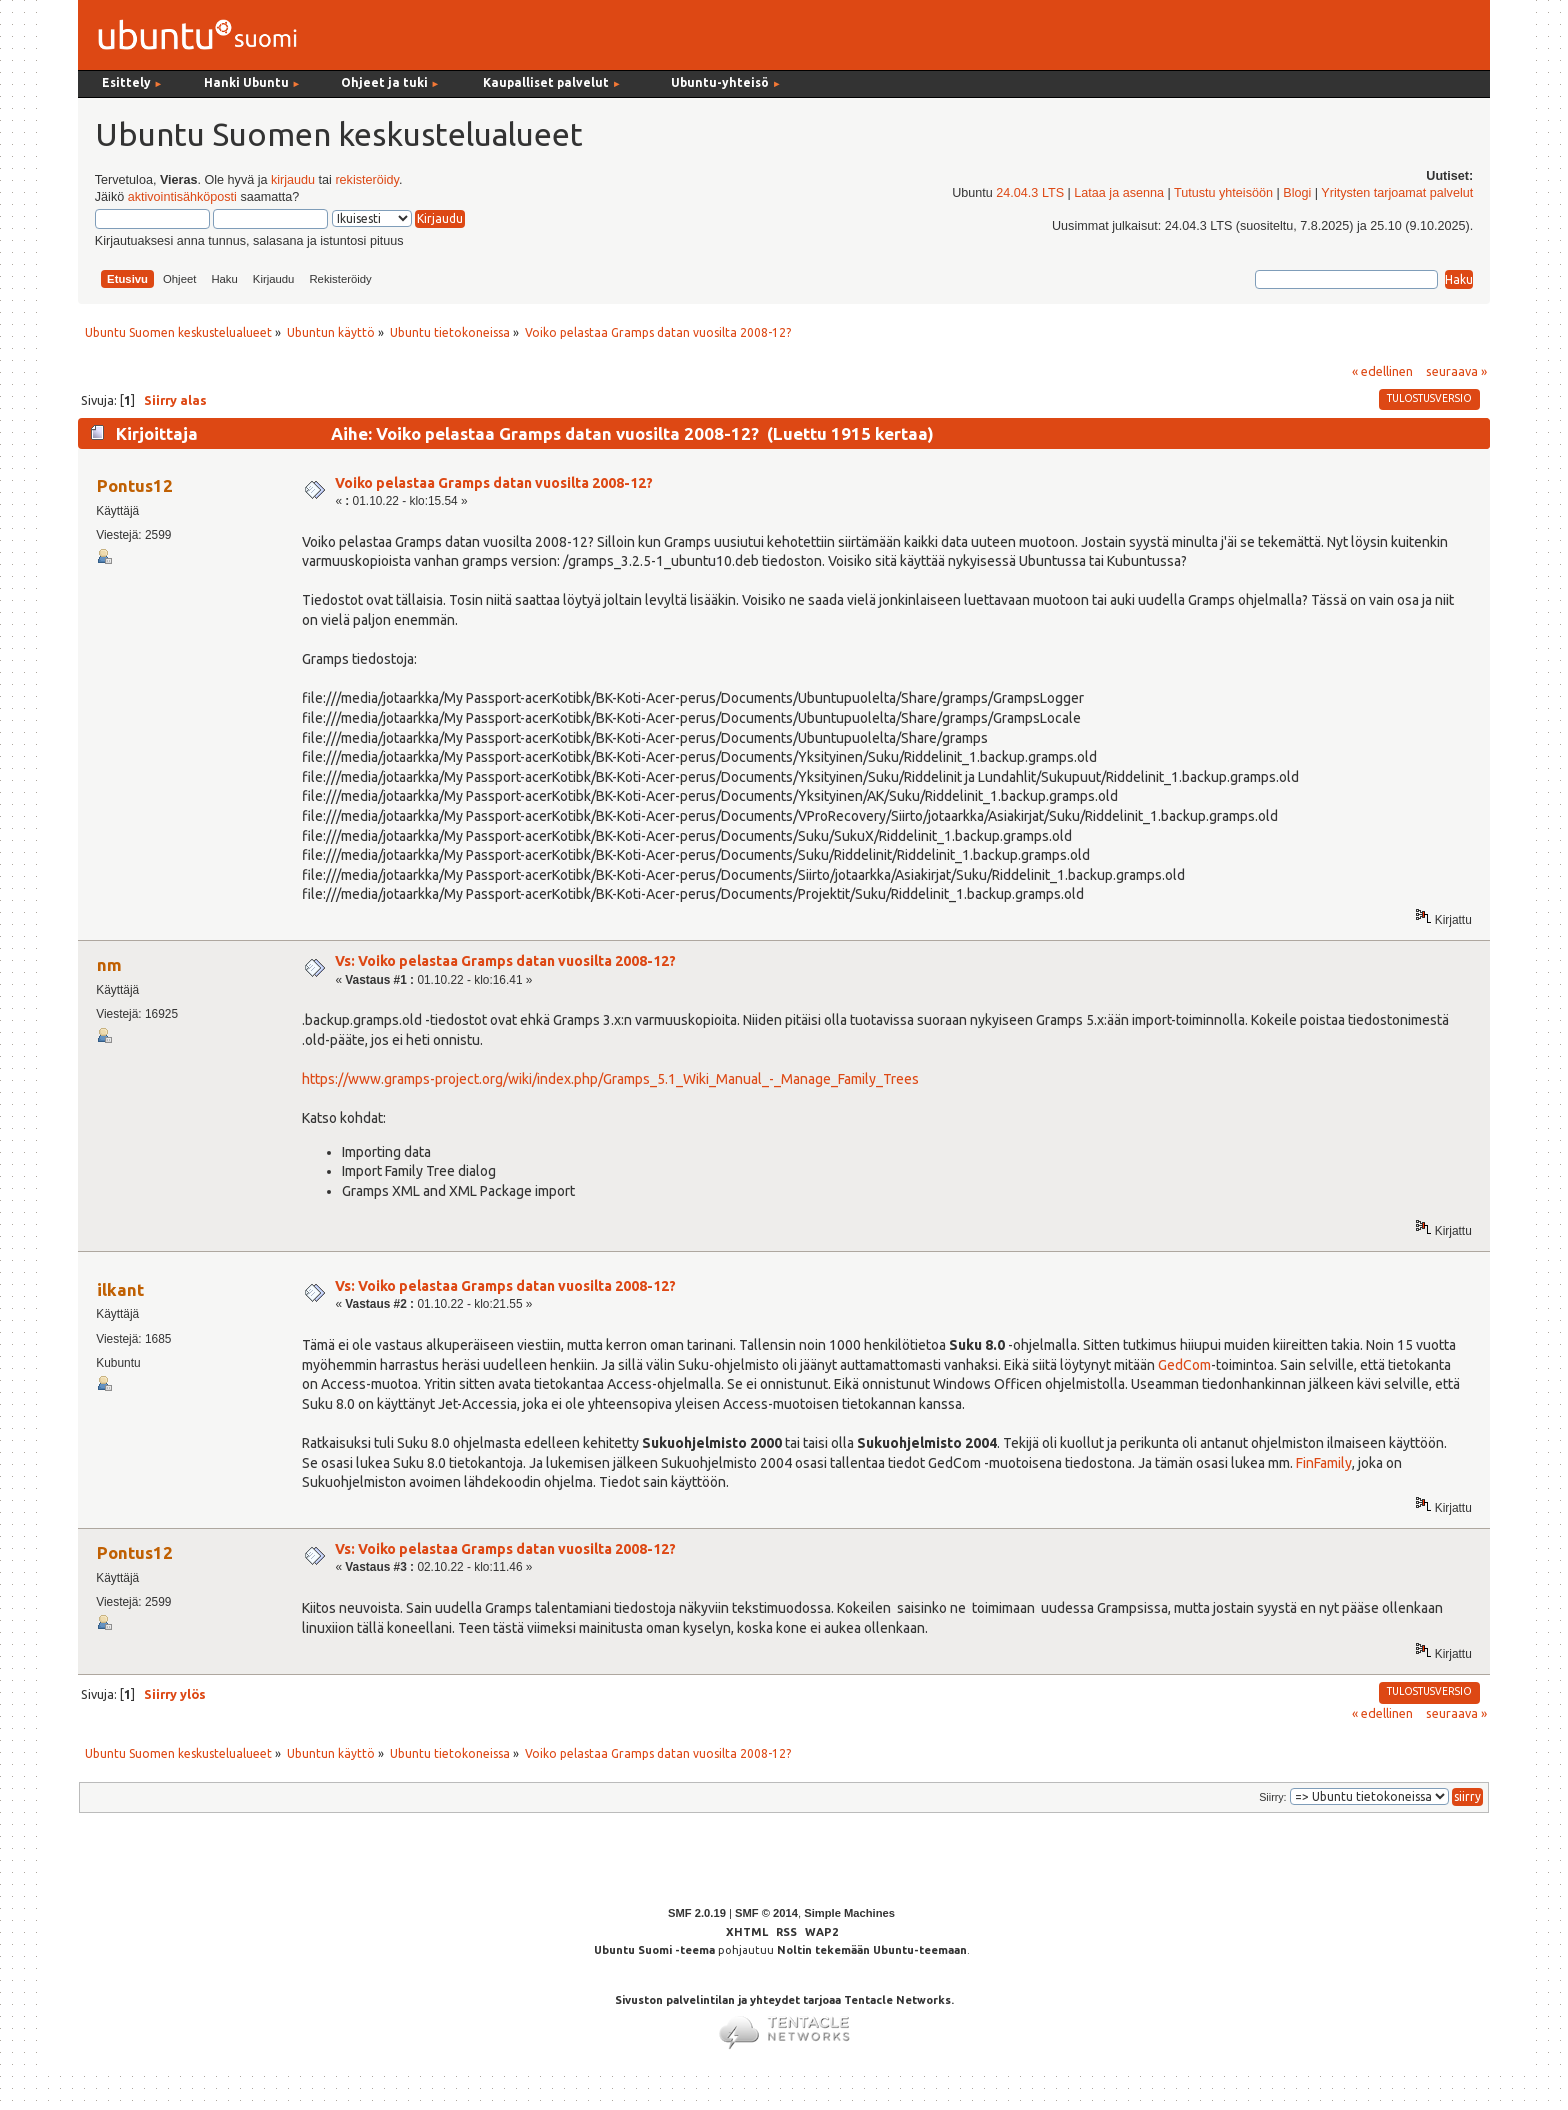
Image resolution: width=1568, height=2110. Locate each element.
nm (109, 964)
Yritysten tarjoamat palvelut (1397, 193)
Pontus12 (135, 485)
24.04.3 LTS (1030, 193)
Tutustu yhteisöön (1223, 193)
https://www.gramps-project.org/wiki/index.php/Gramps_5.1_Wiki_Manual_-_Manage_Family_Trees (610, 1079)
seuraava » (1456, 371)
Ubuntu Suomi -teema (654, 1950)
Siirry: (1272, 1797)
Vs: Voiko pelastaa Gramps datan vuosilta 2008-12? (505, 961)
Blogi (1297, 193)
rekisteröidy (366, 180)
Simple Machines (849, 1913)
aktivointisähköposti (182, 197)
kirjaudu (293, 180)
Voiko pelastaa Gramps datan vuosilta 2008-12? (494, 483)
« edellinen (1382, 371)
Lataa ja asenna (1119, 193)
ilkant (120, 1289)
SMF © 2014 (766, 1913)
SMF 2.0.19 (697, 1913)
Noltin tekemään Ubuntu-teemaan (872, 1950)
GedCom (1184, 1365)
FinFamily (1324, 1463)
